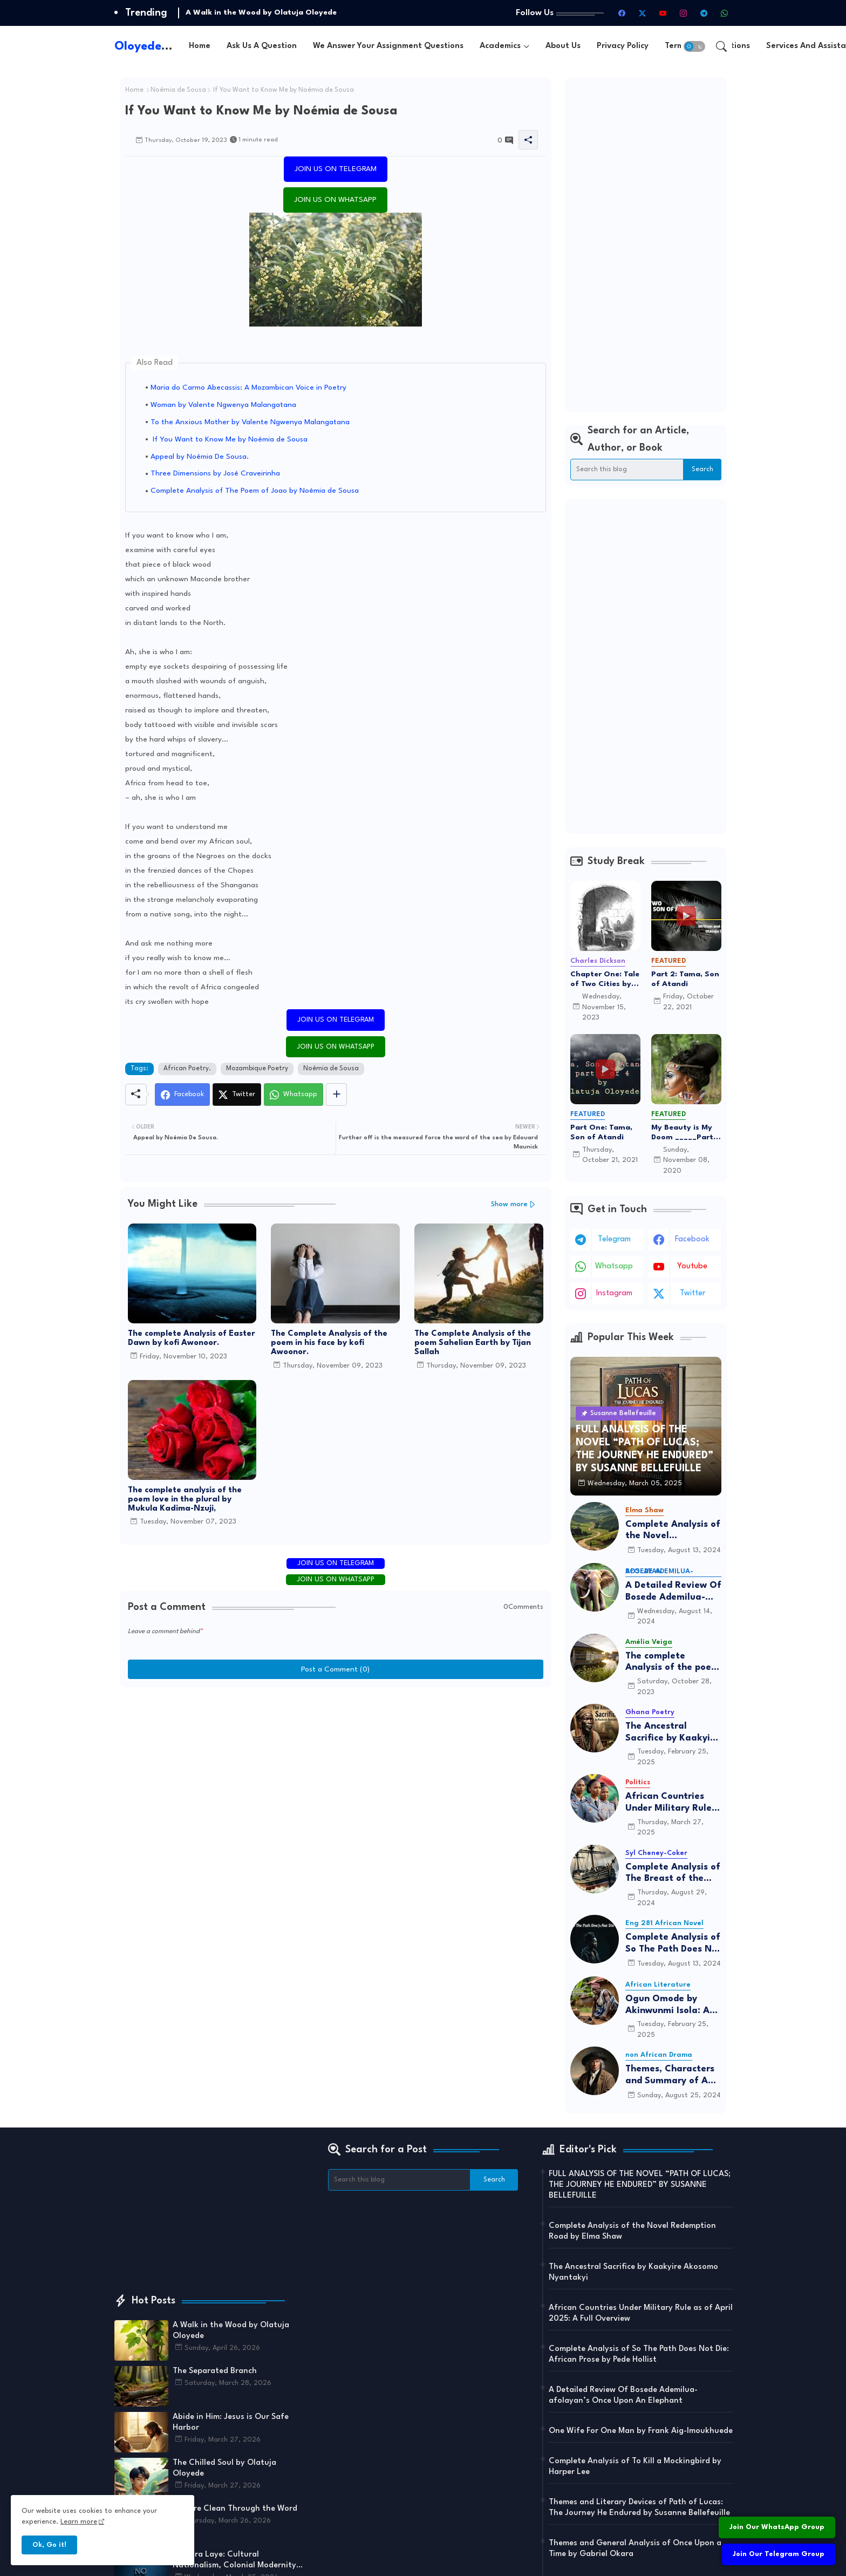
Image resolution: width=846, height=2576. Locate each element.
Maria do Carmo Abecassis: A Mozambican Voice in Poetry (248, 387)
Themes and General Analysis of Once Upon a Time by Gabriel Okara (635, 2548)
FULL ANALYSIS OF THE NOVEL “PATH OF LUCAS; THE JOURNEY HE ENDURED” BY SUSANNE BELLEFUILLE (640, 2185)
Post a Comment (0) (335, 1669)
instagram (614, 1293)
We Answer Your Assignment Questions (388, 46)
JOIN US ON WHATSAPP (335, 199)
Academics (500, 46)
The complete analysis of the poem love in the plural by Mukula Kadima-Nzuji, (185, 1499)
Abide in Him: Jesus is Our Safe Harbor (231, 2422)
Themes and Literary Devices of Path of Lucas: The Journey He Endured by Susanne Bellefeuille (639, 2507)
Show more (509, 1204)
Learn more (78, 2521)
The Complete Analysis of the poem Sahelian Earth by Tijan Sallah (472, 1343)
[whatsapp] (724, 13)
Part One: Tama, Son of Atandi (601, 1132)
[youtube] (663, 13)
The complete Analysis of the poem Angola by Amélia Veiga (672, 1662)
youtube (692, 1266)
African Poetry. (187, 1068)
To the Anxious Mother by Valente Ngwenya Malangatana (250, 422)
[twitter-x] (642, 13)
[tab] (200, 46)
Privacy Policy (623, 46)
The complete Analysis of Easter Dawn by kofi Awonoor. (191, 1338)
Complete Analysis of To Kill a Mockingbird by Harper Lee (635, 2466)
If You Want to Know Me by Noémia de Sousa (229, 439)
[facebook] (622, 13)
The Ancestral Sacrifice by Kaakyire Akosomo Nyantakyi (672, 1733)
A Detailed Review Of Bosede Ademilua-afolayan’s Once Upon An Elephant (673, 1592)
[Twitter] (237, 1094)
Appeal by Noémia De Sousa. (200, 456)
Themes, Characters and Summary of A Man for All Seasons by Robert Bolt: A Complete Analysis (669, 2075)
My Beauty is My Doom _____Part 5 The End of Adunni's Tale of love (685, 1133)
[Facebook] (182, 1094)
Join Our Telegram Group (778, 2554)
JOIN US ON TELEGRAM (336, 169)
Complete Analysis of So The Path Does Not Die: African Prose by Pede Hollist (673, 1944)
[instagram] (683, 13)
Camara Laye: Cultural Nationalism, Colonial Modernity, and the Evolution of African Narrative (236, 2561)
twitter (692, 1293)
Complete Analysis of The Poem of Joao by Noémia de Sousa (255, 490)
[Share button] (336, 1094)
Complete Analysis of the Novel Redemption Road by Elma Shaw (672, 1531)
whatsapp (614, 1266)
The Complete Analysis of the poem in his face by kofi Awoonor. (329, 1343)
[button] (694, 46)
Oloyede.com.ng (160, 46)
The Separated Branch (215, 2371)
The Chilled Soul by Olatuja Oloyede (224, 2468)
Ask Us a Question (262, 46)
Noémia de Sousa (178, 90)
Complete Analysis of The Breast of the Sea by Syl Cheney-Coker (672, 1874)
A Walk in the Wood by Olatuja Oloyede (261, 12)
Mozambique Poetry (257, 1068)
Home (199, 46)
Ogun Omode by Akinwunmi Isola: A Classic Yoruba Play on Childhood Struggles (668, 2005)
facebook (692, 1239)
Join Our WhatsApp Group (776, 2527)
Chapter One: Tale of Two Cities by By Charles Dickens (605, 979)
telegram (614, 1239)
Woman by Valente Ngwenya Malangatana (223, 405)
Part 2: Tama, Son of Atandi (685, 979)
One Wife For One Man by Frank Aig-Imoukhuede (641, 2431)
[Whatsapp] (293, 1094)
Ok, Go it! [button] (49, 2544)
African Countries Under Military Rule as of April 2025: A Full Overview (668, 1803)
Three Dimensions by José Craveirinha (215, 473)
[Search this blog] (627, 469)
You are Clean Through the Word (235, 2509)
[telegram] (704, 13)
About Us (563, 46)
